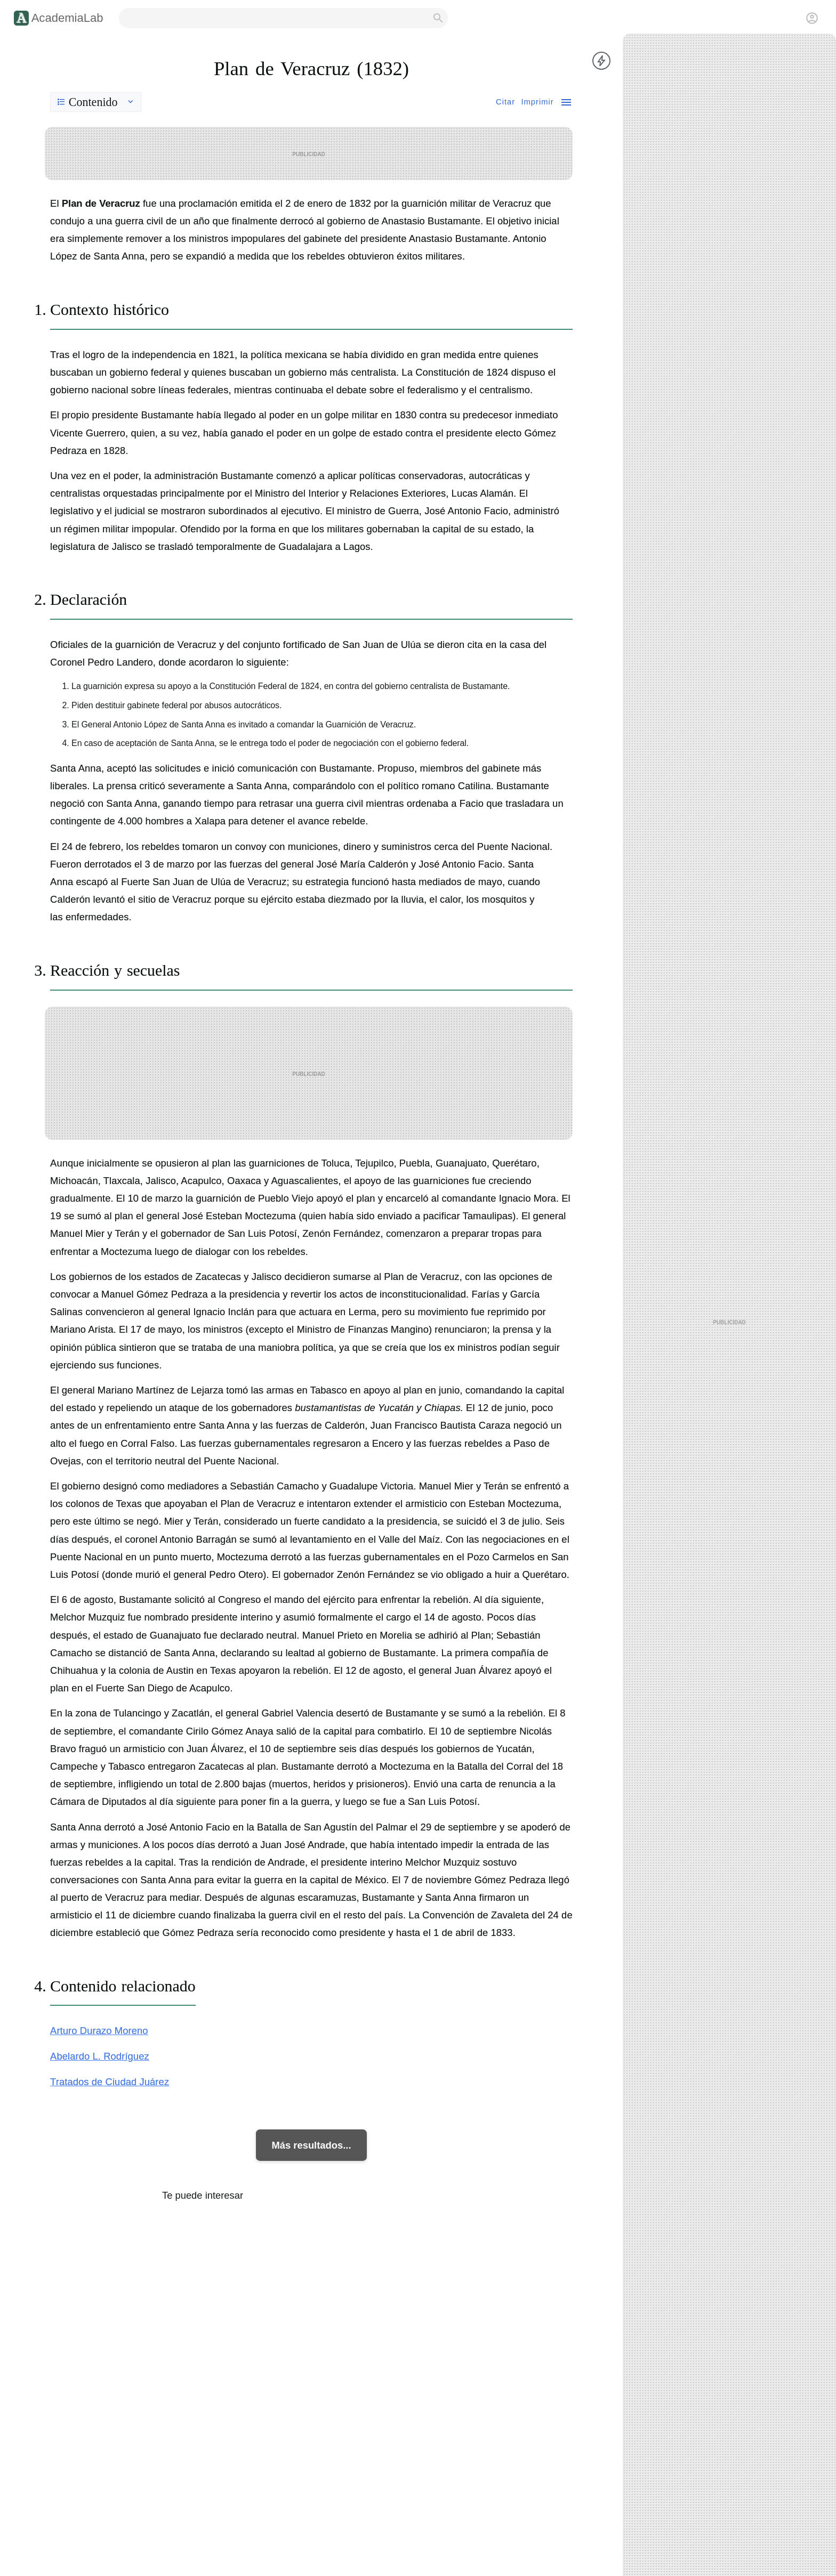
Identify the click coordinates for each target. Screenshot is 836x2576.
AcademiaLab (67, 18)
